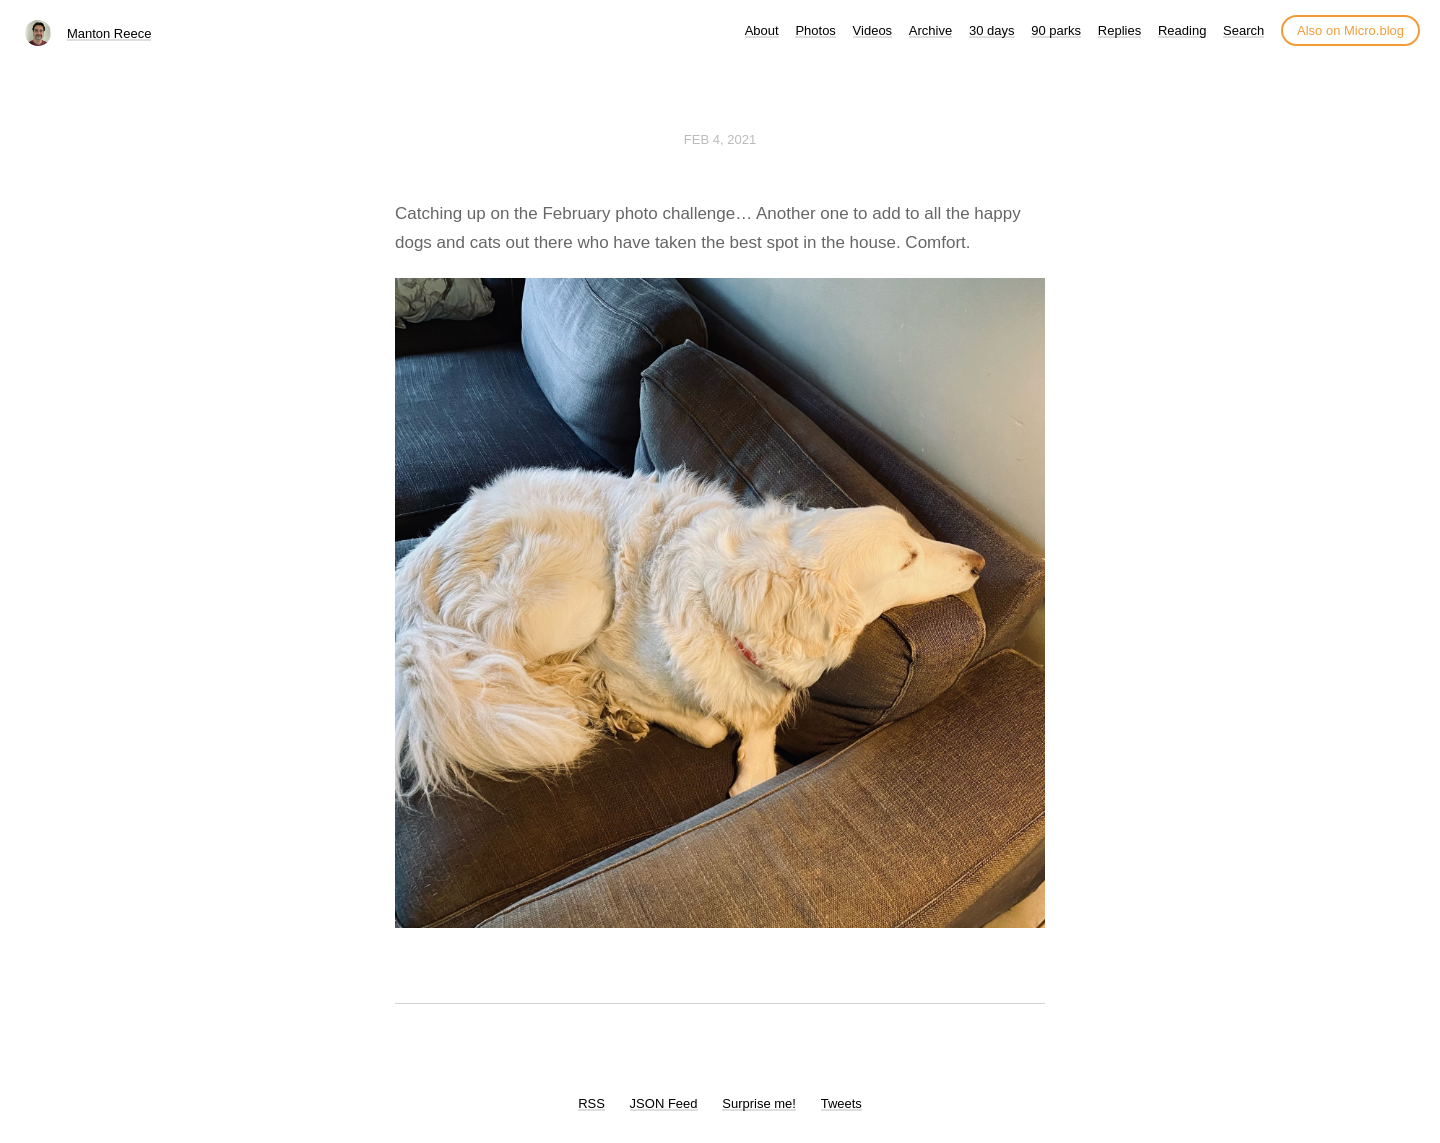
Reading (1182, 30)
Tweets (841, 1103)
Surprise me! (759, 1103)
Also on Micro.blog (1350, 30)
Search (1243, 30)
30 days (992, 30)
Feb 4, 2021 (720, 139)
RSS (591, 1103)
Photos (815, 30)
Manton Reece (109, 33)
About (762, 30)
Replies (1119, 30)
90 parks (1056, 30)
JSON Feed (664, 1103)
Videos (873, 30)
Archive (930, 30)
